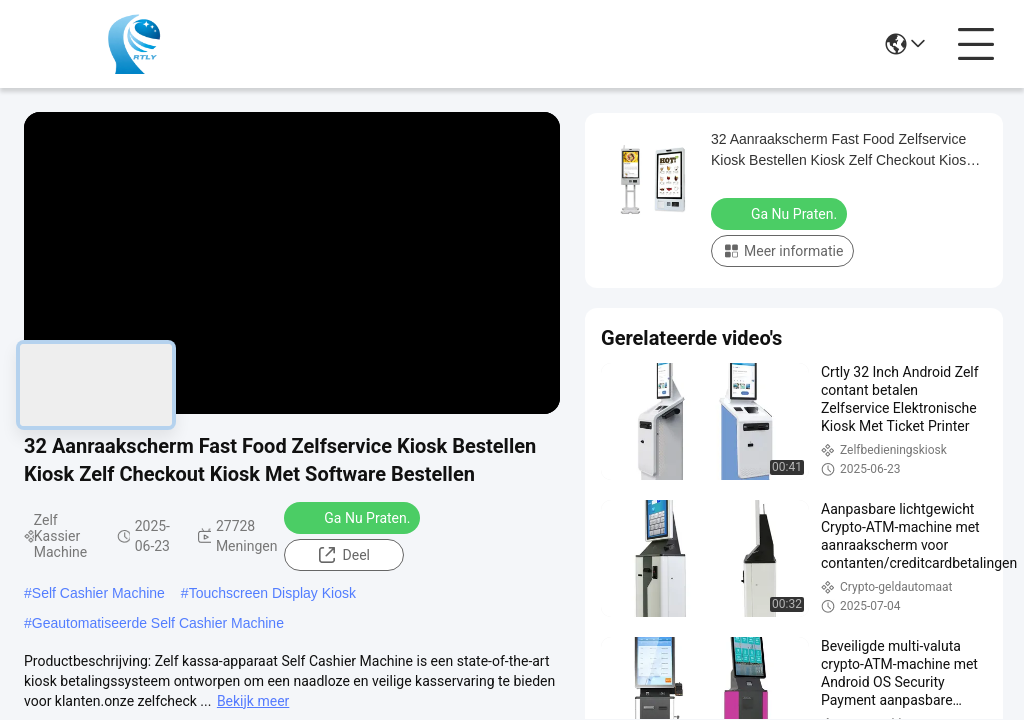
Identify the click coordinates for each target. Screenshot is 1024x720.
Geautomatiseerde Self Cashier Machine (158, 623)
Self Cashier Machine (98, 593)
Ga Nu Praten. (354, 517)
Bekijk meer (253, 701)
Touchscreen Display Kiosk (272, 593)
